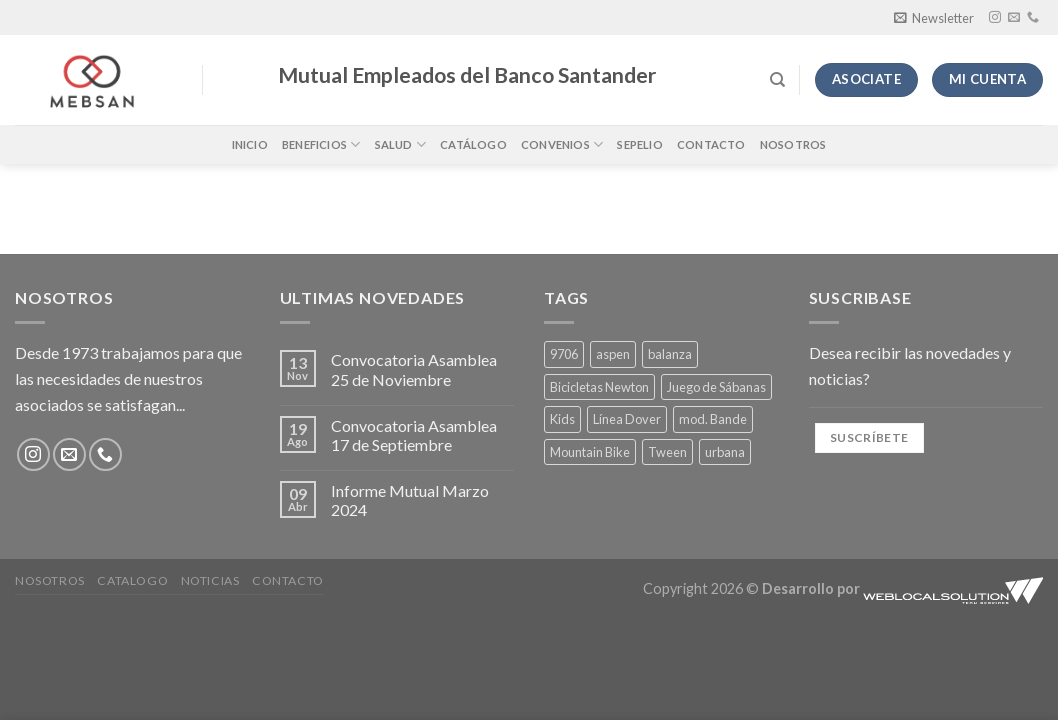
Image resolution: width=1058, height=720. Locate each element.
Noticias (210, 580)
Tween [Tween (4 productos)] (667, 452)
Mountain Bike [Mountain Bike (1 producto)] (590, 452)
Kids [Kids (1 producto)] (562, 419)
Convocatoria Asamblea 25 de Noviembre (414, 369)
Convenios (562, 144)
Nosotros (793, 144)
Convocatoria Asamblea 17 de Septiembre (414, 435)
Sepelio (640, 144)
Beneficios (321, 144)
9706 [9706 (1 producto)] (564, 354)
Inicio (250, 144)
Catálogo (473, 144)
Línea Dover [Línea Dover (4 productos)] (627, 419)
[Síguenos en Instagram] (995, 18)
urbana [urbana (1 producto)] (725, 452)
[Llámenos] (1033, 18)
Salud (401, 144)
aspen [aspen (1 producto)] (613, 354)
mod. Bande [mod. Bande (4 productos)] (713, 419)
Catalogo (132, 580)
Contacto (711, 144)
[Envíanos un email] (1014, 18)
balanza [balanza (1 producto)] (670, 354)
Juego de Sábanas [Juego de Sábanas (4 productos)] (716, 387)
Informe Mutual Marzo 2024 (410, 500)
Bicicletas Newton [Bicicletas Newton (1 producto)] (599, 387)
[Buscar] (777, 80)
